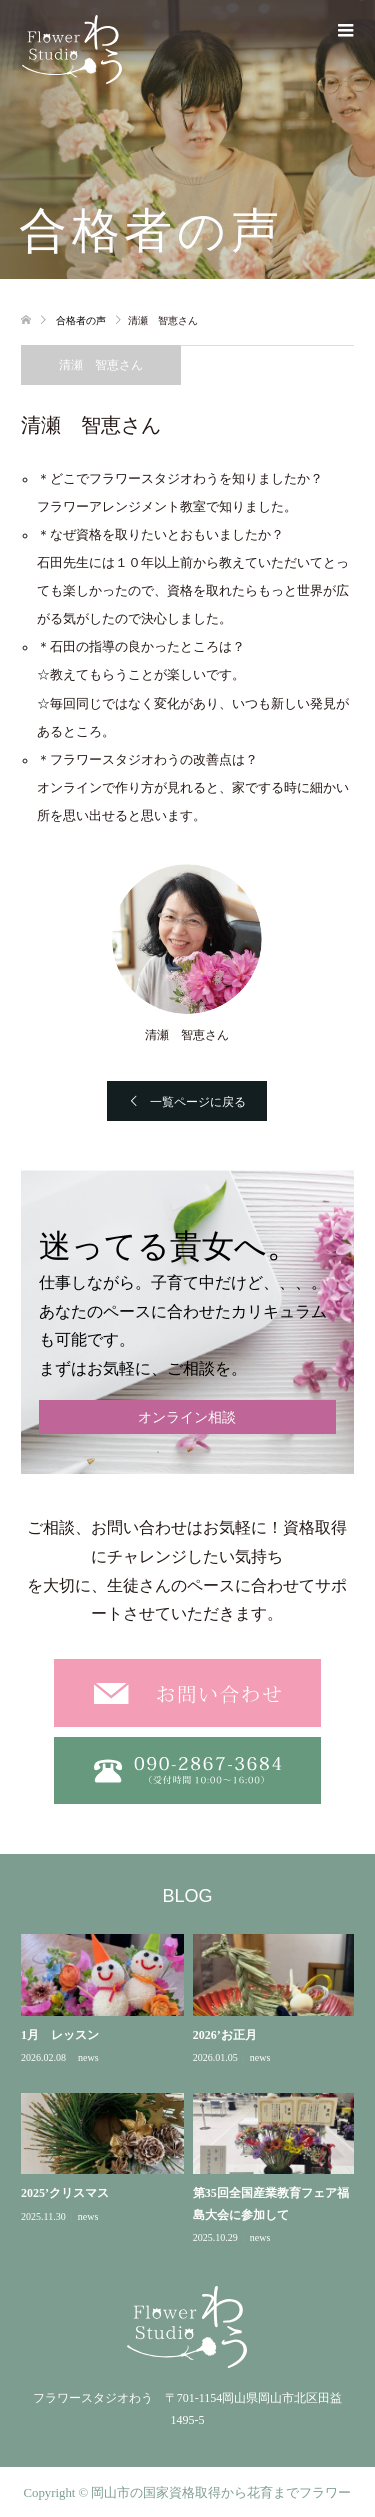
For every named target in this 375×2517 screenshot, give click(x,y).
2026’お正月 (225, 2035)
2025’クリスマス (65, 2193)
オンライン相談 (187, 1417)
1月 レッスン (60, 2035)
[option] (192, 2090)
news (88, 2057)
